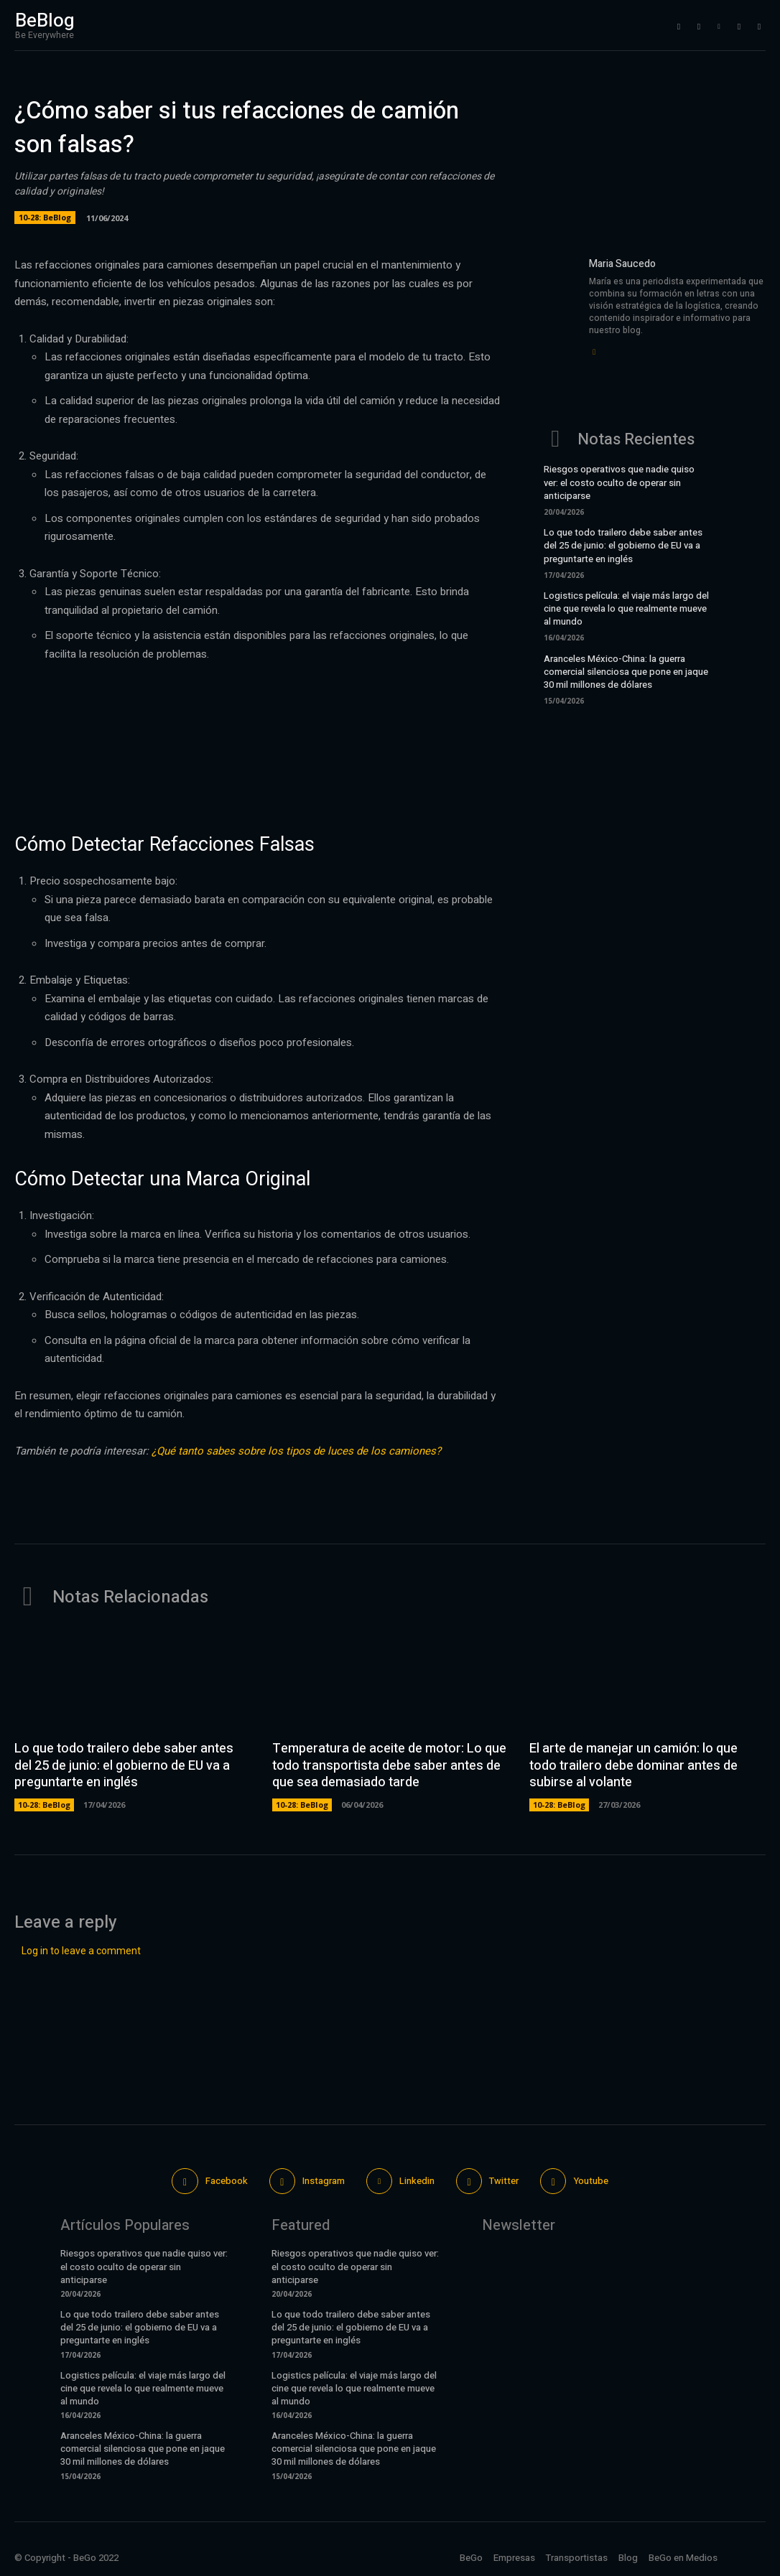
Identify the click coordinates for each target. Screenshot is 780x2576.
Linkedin (417, 2181)
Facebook (226, 2181)
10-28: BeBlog (44, 217)
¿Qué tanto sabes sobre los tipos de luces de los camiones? (296, 1451)
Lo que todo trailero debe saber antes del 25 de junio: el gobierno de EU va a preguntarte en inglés (623, 545)
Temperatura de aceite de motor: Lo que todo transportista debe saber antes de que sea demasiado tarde (389, 1765)
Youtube (591, 2181)
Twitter (504, 2181)
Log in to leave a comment (81, 1950)
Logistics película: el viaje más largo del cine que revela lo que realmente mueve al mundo (626, 608)
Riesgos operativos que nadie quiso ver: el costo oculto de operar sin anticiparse (619, 482)
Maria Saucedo (622, 263)
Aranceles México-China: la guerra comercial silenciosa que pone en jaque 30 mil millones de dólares (626, 671)
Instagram (323, 2181)
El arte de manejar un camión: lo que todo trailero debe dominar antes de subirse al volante (633, 1765)
